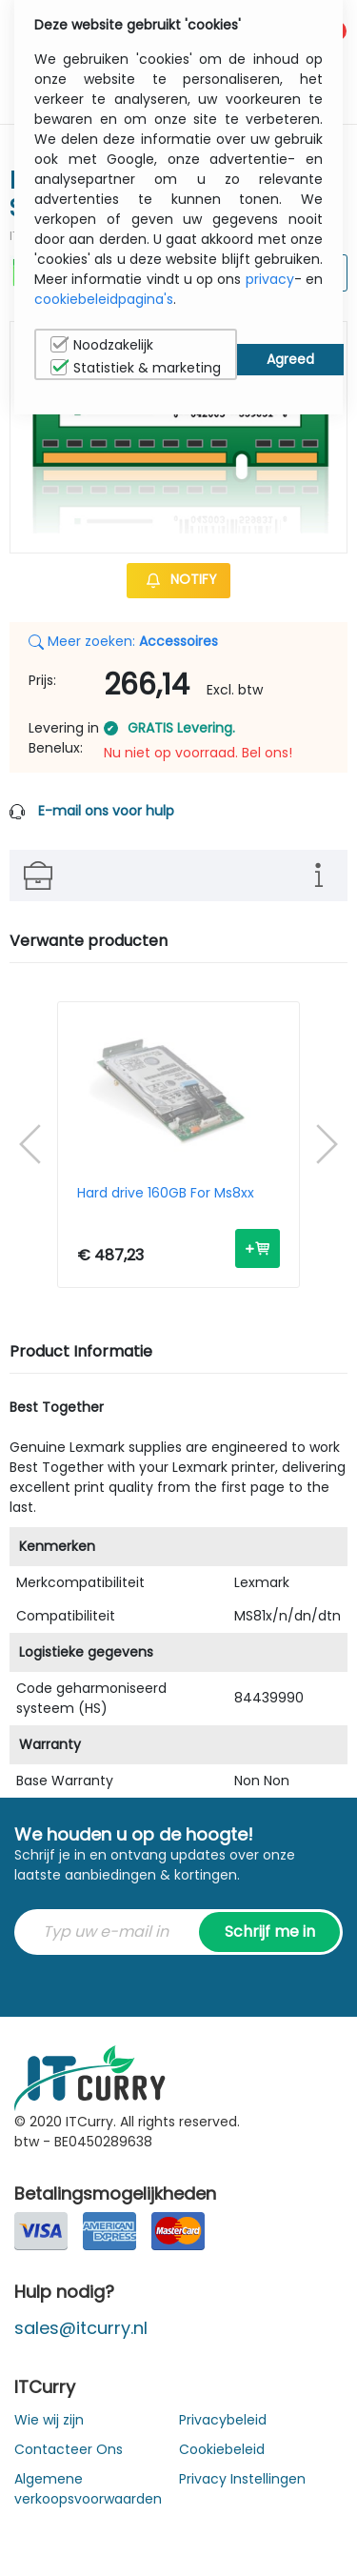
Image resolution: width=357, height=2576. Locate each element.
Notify (178, 579)
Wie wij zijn (49, 2419)
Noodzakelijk (101, 344)
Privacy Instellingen (242, 2478)
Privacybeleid (223, 2419)
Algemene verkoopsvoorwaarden (88, 2488)
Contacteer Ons (68, 2449)
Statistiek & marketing (135, 367)
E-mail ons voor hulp (106, 810)
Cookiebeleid (222, 2449)
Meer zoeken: (123, 641)
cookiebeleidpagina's (103, 299)
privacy (270, 279)
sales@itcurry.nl (81, 2328)
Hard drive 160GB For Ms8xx (165, 1193)
